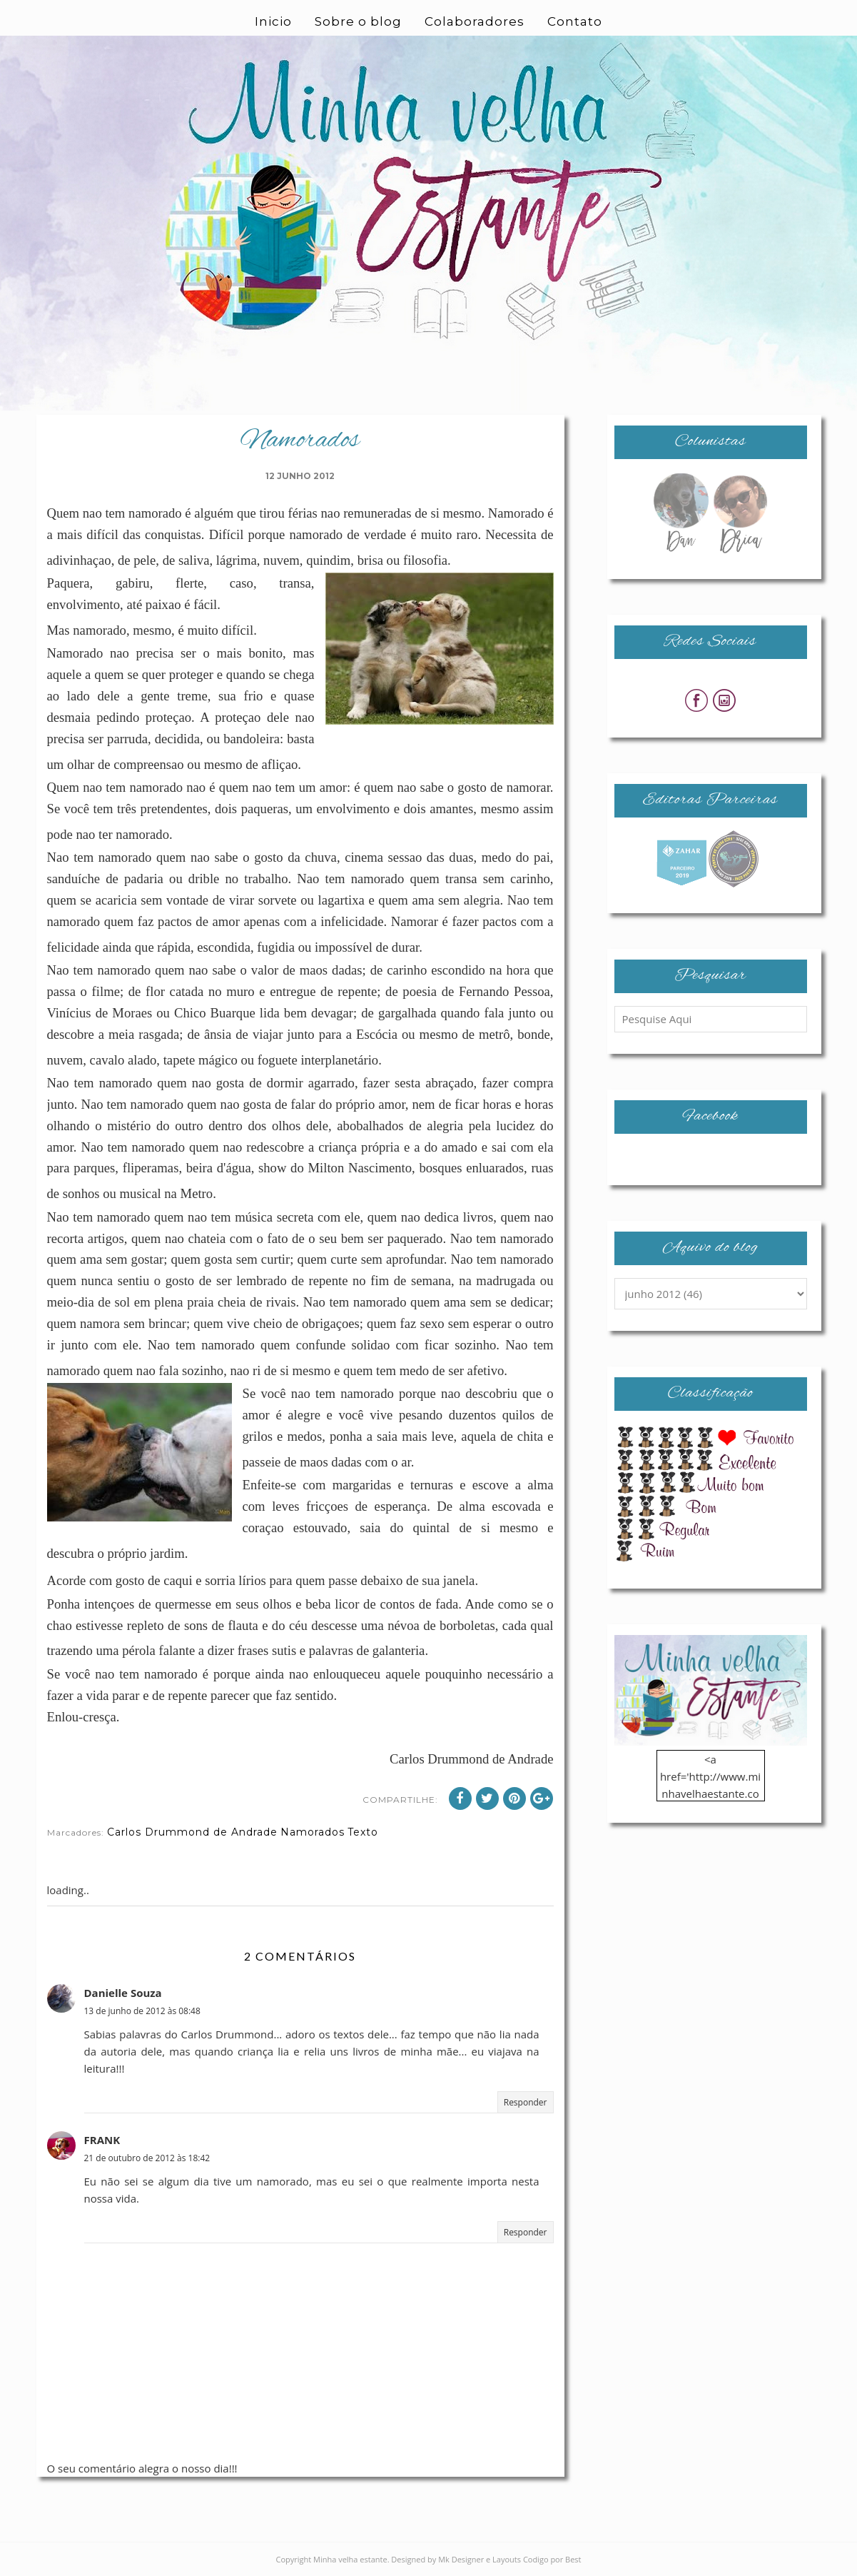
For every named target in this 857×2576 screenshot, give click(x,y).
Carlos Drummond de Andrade (192, 1832)
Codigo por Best (552, 2559)
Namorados (312, 1832)
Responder (525, 2102)
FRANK (102, 2140)
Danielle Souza (123, 1993)
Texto (363, 1832)
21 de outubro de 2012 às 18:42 (147, 2158)
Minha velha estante (350, 2559)
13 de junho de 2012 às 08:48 (142, 2011)
